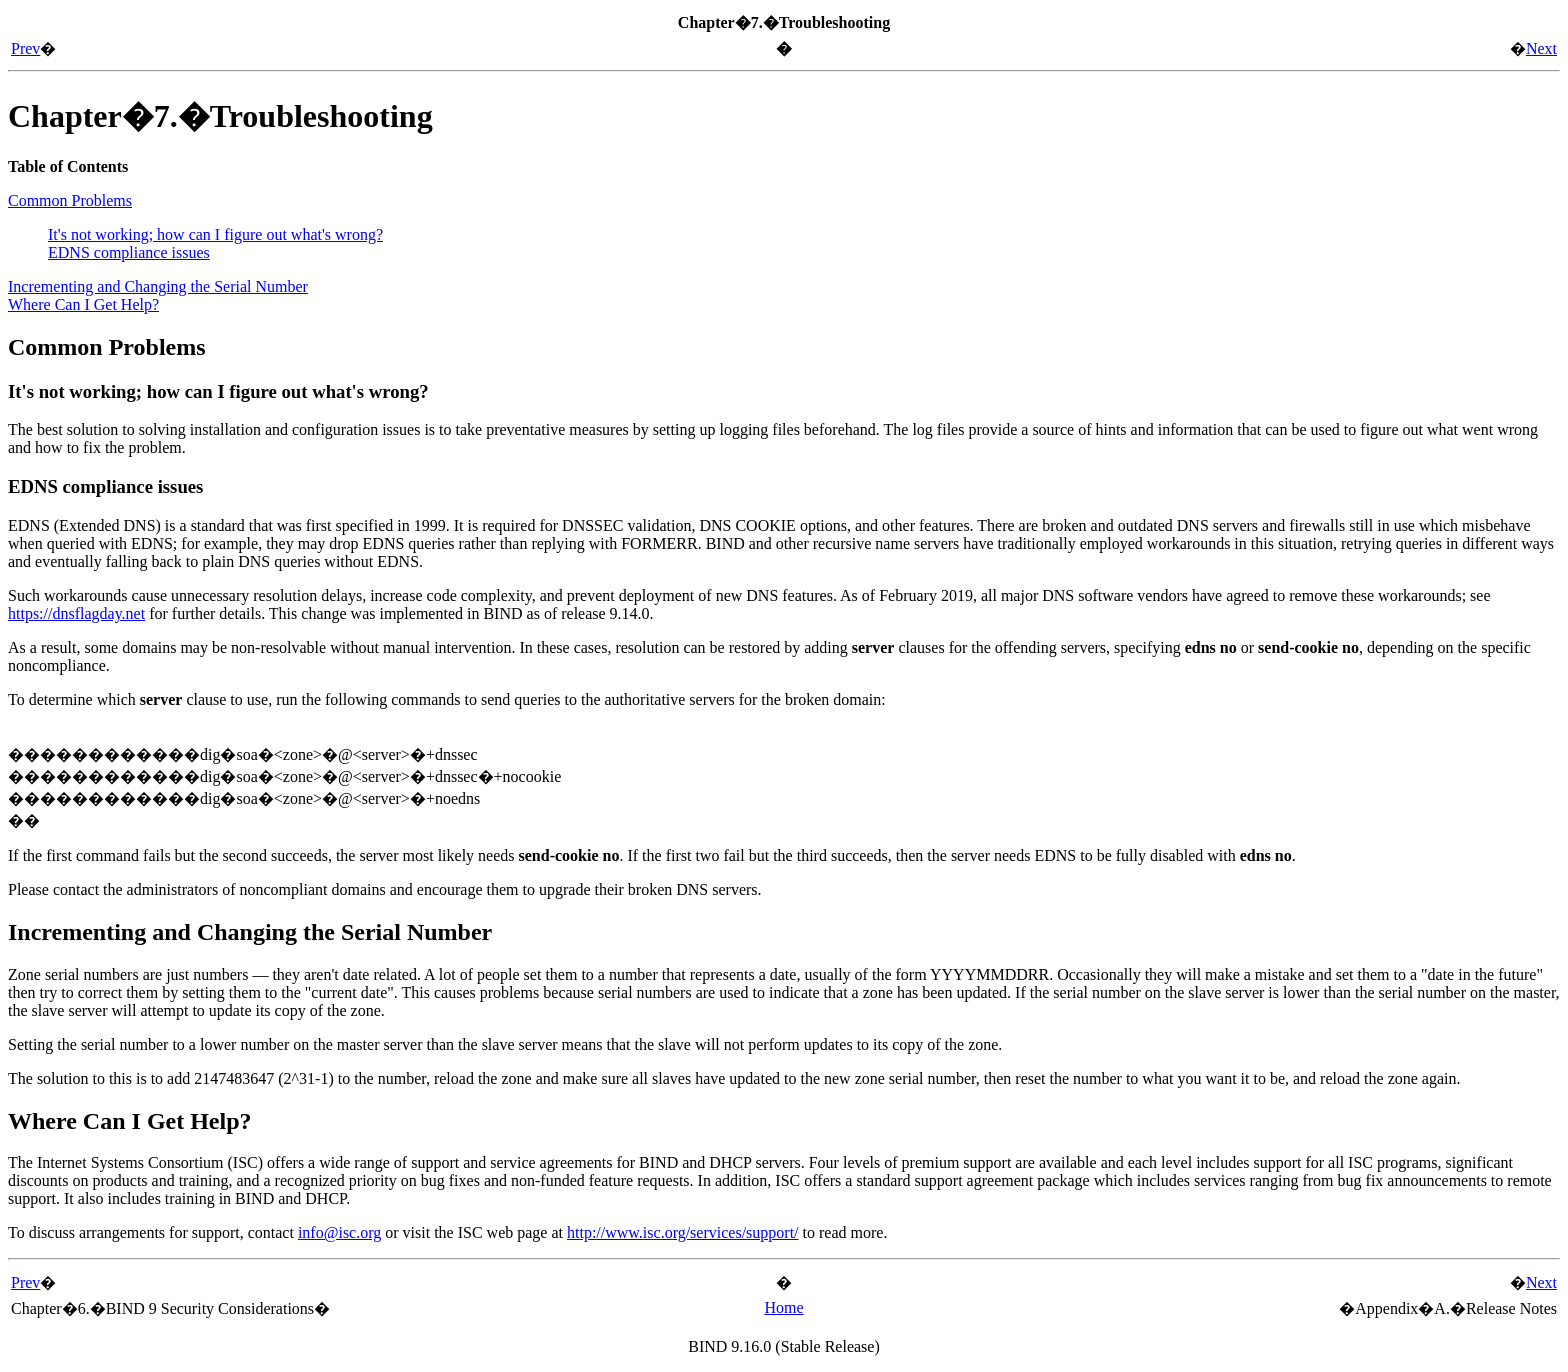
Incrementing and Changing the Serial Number (158, 286)
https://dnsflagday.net (76, 613)
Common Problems (70, 200)
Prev (25, 48)
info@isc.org (339, 1232)
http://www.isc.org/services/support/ (683, 1232)
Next (1541, 48)
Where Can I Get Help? (83, 304)
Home (783, 1307)
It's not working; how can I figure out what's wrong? (215, 234)
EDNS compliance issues (129, 252)
